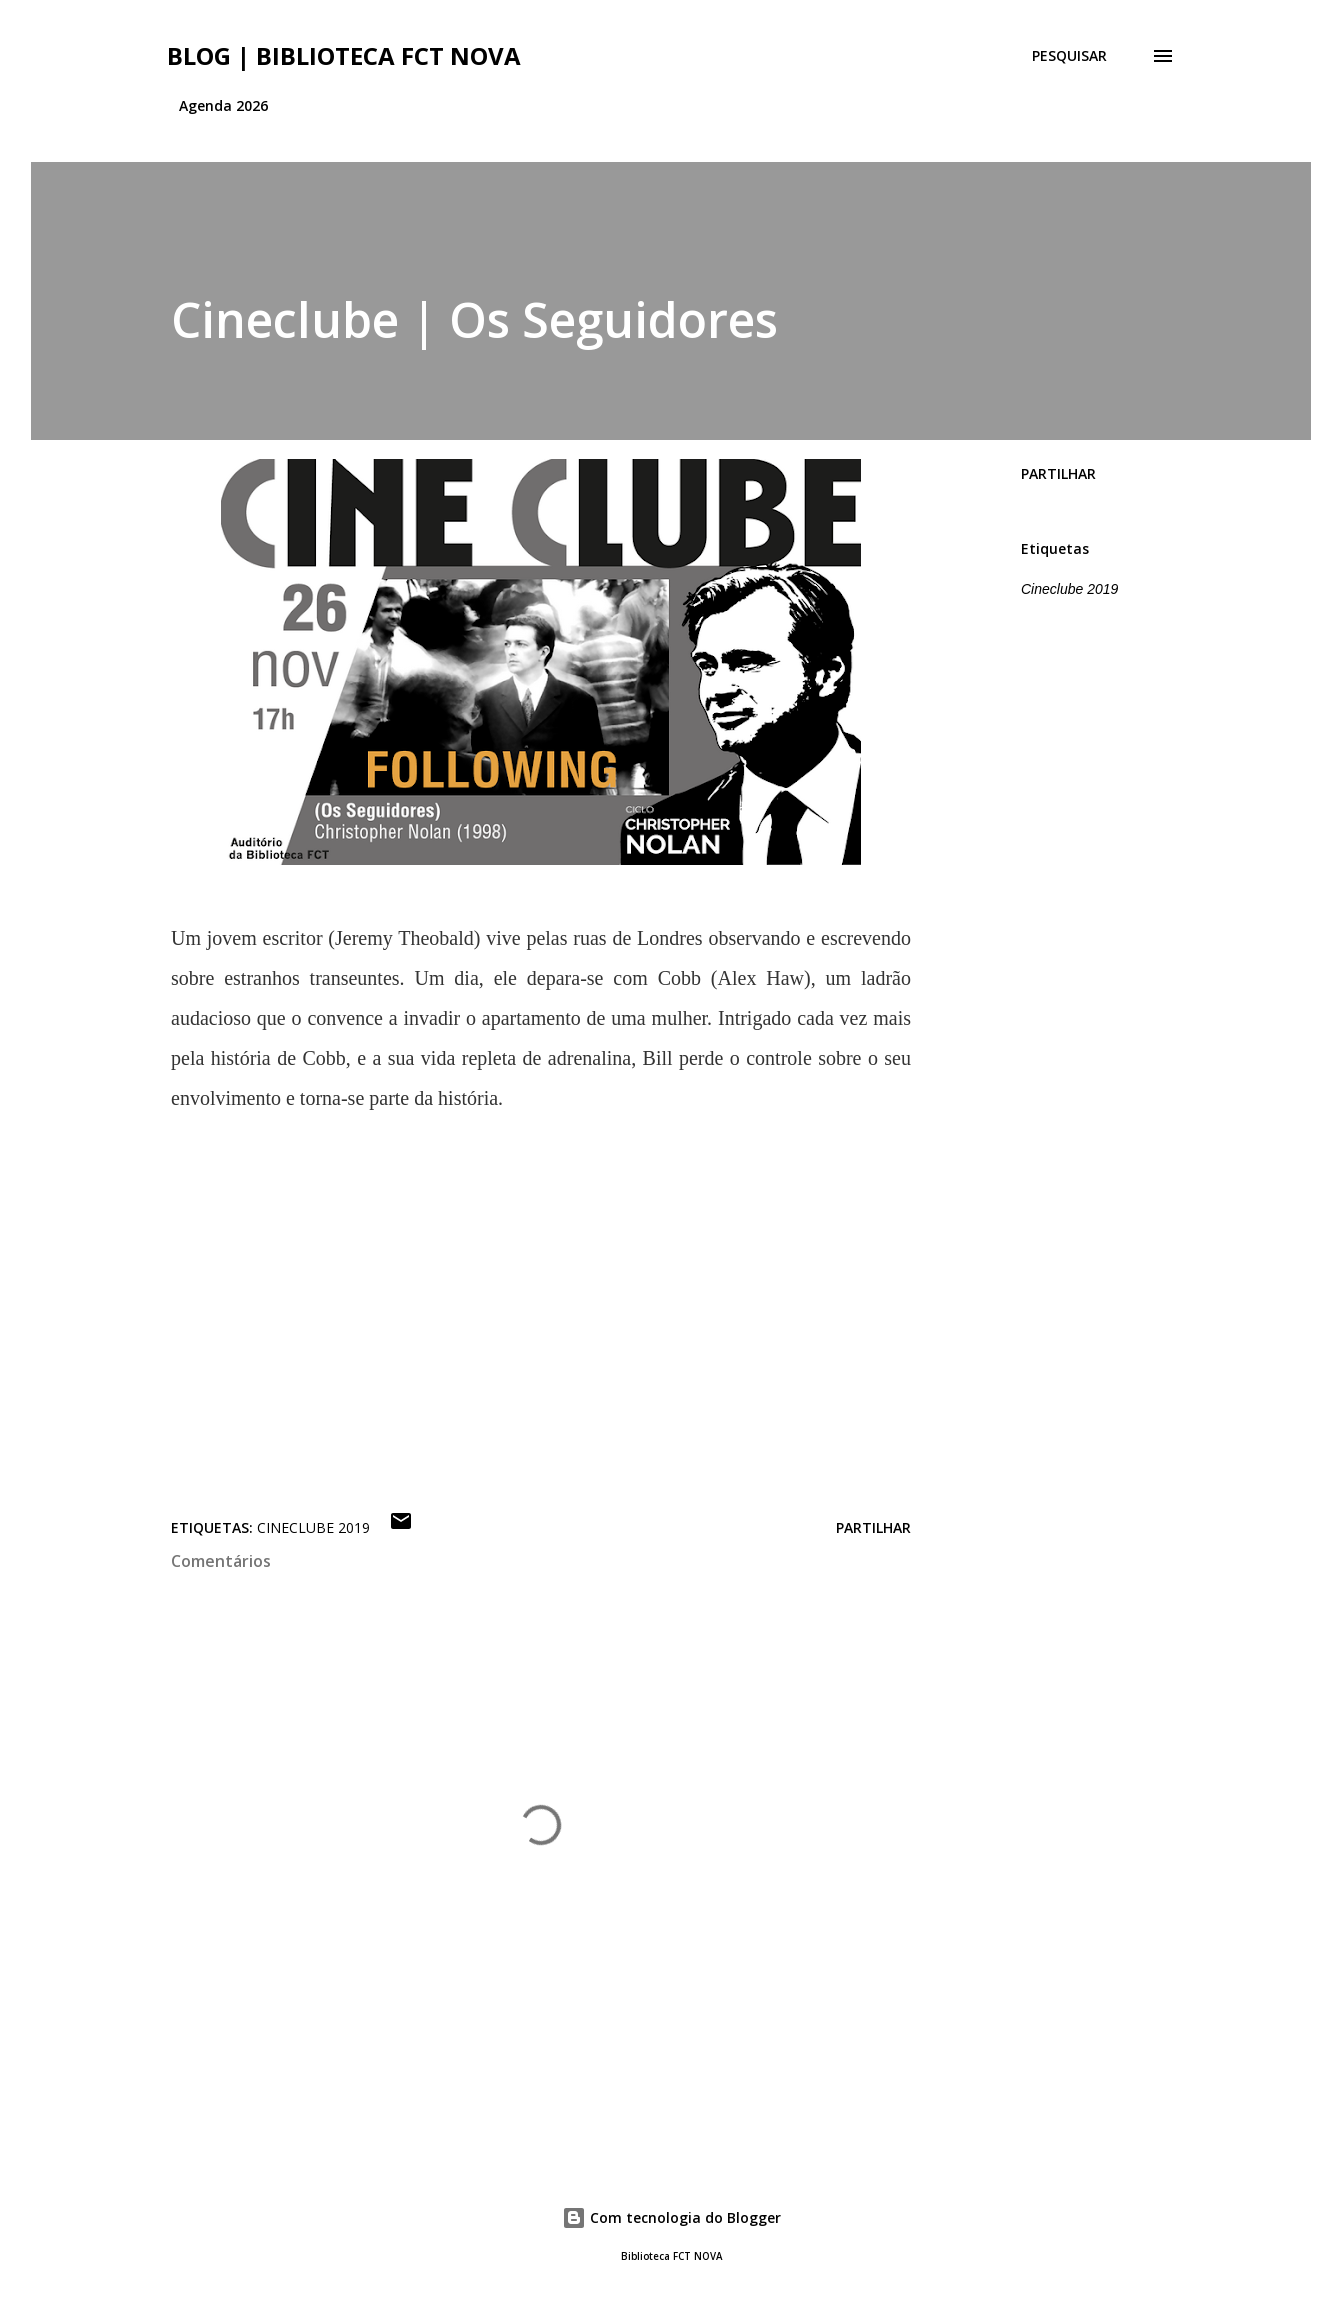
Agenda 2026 (223, 105)
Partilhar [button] (1058, 473)
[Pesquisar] (1069, 56)
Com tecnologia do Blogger (671, 2217)
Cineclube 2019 (1069, 589)
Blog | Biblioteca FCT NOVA (344, 55)
